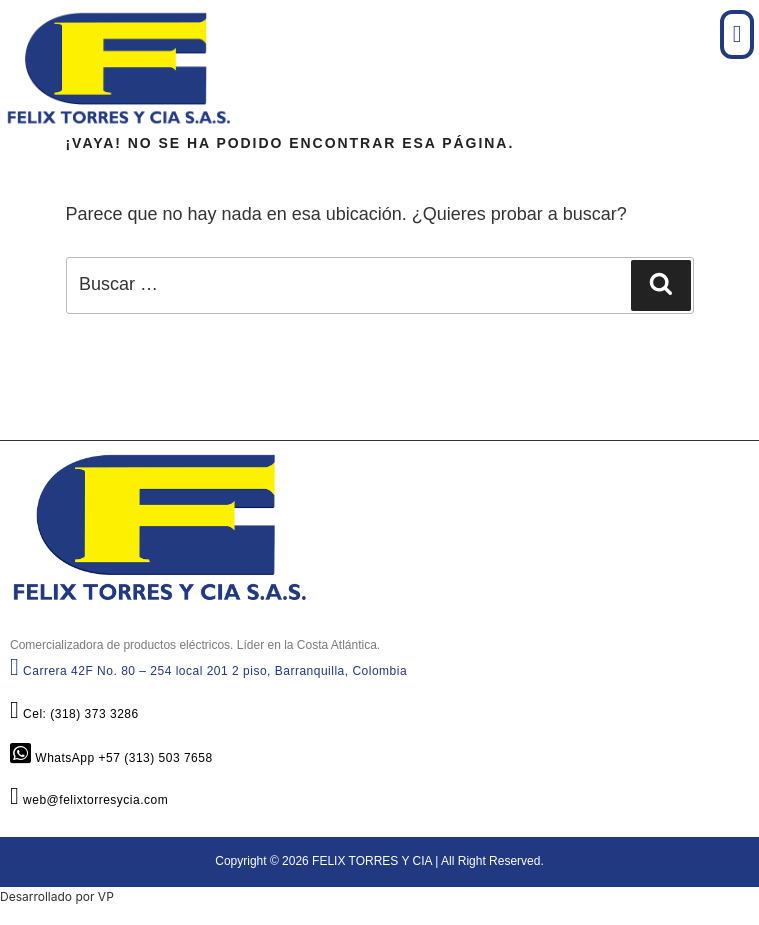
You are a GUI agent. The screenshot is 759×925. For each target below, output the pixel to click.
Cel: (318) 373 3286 (74, 714)
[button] (737, 34)
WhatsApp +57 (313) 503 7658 (111, 758)
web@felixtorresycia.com (89, 800)
